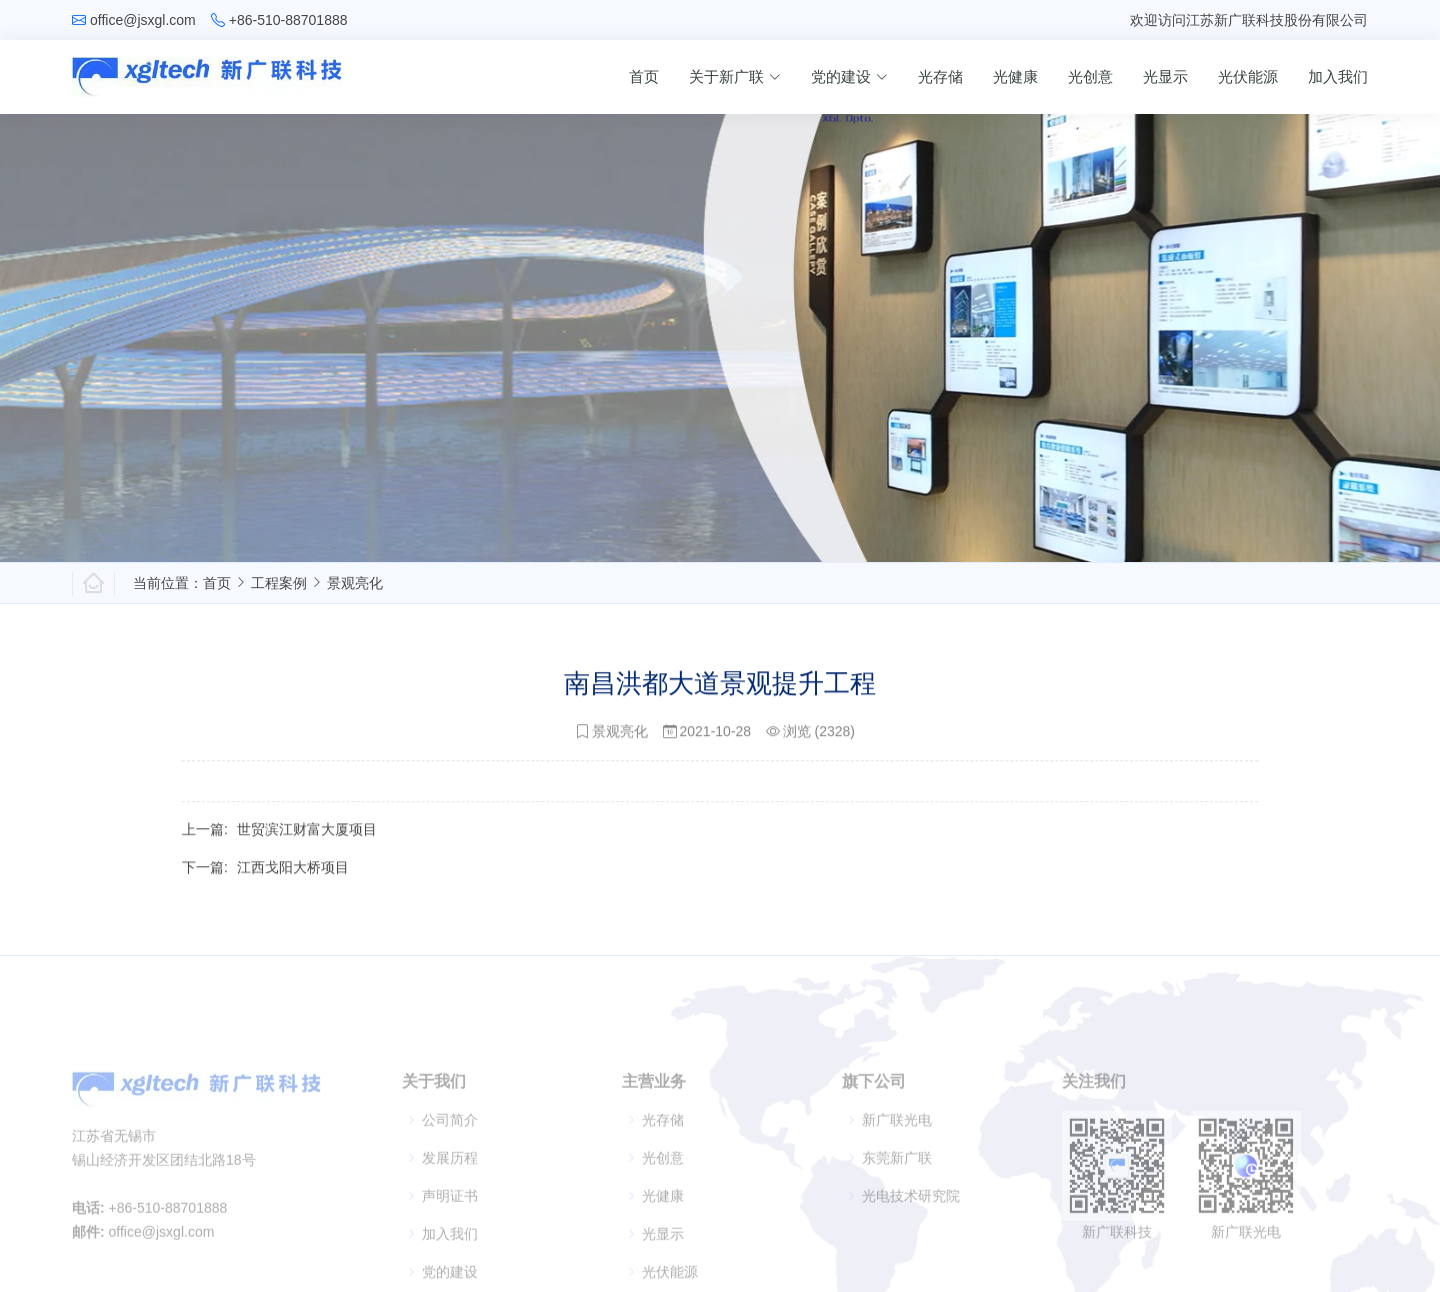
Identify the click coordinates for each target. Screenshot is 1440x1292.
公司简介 (450, 1149)
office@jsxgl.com (143, 20)
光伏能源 (1248, 76)
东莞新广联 (897, 1187)
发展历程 (450, 1187)
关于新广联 (735, 76)
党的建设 (849, 76)
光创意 (1090, 76)
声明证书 (450, 1225)
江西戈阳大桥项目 (293, 878)
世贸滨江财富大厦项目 (307, 840)
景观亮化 (355, 583)
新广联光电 (897, 1149)
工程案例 (279, 583)
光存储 (940, 76)
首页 (644, 76)
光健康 (1015, 76)
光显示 (1165, 76)
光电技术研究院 (911, 1225)
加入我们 (1338, 76)
